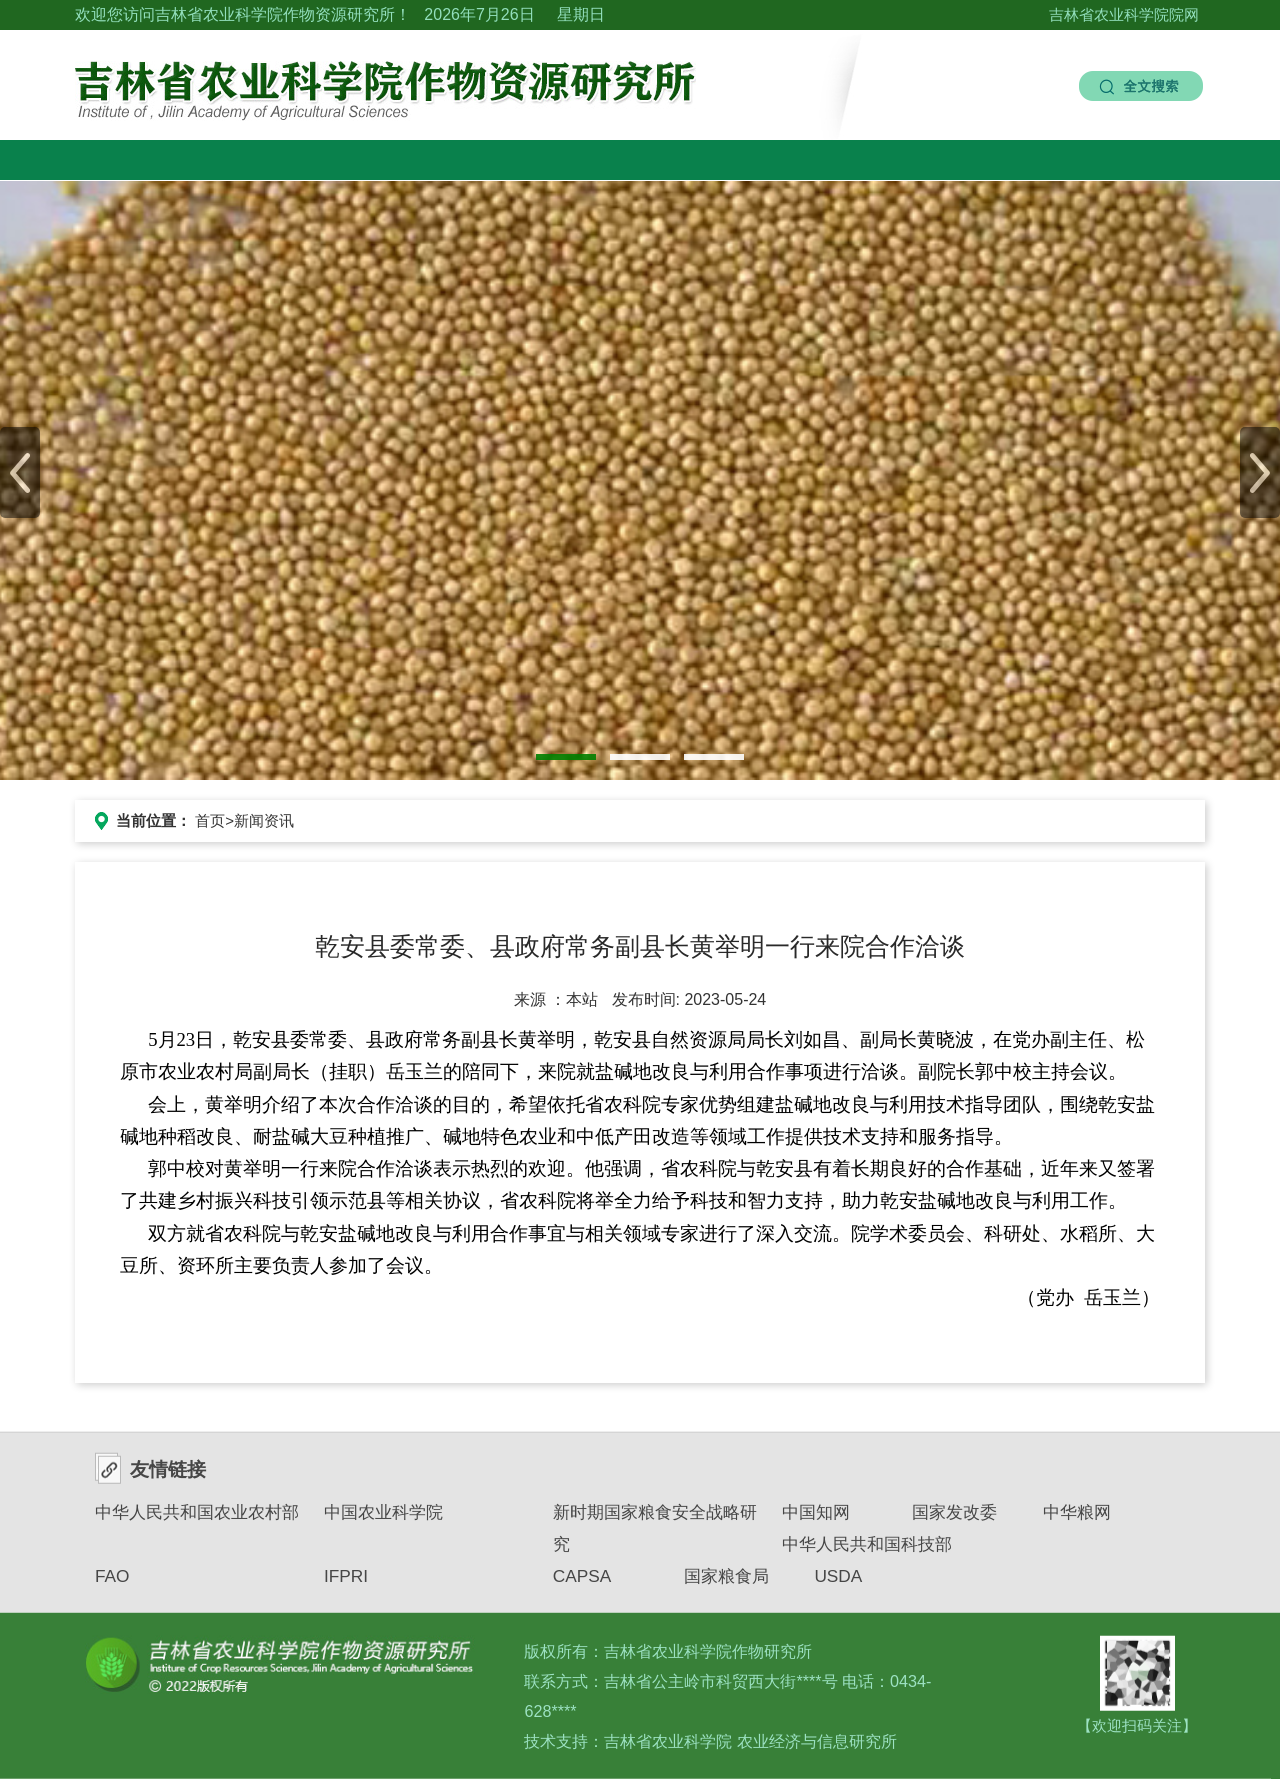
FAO (112, 1585)
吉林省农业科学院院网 (1124, 14)
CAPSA (582, 1585)
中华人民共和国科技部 (867, 1553)
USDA (838, 1585)
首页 (210, 820)
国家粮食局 (726, 1585)
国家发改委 (954, 1520)
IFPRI (346, 1585)
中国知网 (816, 1520)
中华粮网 (1077, 1520)
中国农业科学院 (383, 1520)
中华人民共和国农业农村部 (197, 1520)
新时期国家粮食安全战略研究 (655, 1536)
